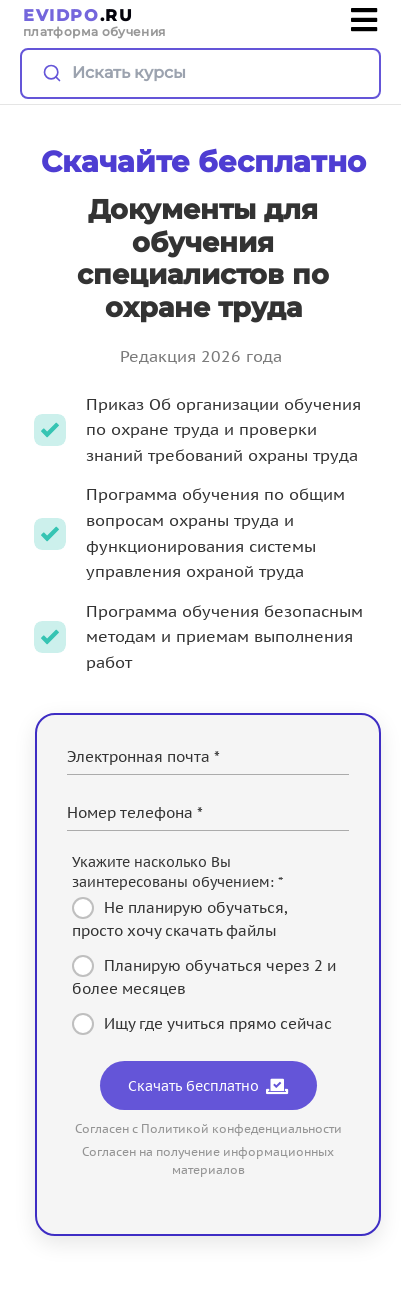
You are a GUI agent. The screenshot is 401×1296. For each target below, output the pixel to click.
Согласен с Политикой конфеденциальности (208, 1128)
